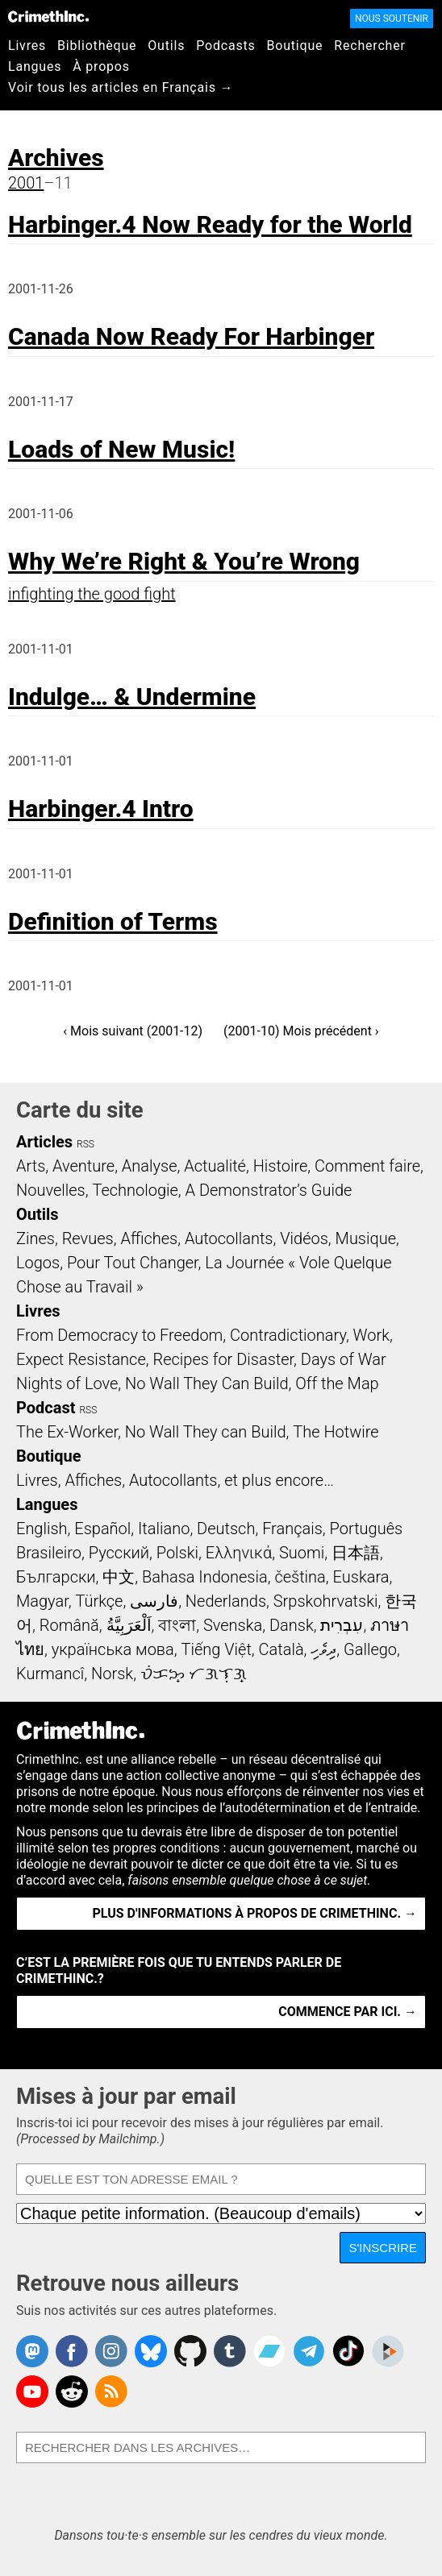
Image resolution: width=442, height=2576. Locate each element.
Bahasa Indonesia (205, 1577)
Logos (38, 1262)
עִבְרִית (341, 1625)
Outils (166, 45)
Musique (366, 1238)
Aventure (83, 1166)
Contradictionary (288, 1335)
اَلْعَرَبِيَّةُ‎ (129, 1625)
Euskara (361, 1577)
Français (292, 1528)
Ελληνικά (239, 1552)
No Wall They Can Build (207, 1383)
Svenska (232, 1625)
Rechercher (369, 45)
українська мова (113, 1649)
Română (69, 1625)
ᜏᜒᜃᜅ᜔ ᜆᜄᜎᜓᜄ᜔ (193, 1673)
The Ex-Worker (67, 1431)
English (42, 1528)
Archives (56, 157)
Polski (177, 1552)
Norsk (112, 1673)
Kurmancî (50, 1673)
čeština (299, 1577)
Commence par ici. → (347, 2011)
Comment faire (367, 1166)
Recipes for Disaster (223, 1359)
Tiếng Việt (216, 1649)
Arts (30, 1166)
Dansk (291, 1625)
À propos (101, 66)
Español (102, 1528)
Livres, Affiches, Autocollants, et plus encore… (175, 1480)
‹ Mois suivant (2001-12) (132, 1031)
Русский (119, 1552)
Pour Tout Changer (132, 1262)
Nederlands (226, 1601)
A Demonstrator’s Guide (269, 1190)
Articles (44, 1141)
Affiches (148, 1238)
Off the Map (336, 1383)
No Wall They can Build (205, 1431)
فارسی (154, 1601)
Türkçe (99, 1601)
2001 (26, 183)
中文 (118, 1577)
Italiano (164, 1528)
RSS (85, 1144)
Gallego (370, 1649)
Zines (35, 1238)
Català (281, 1649)
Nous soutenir (391, 18)
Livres (27, 45)
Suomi (301, 1552)
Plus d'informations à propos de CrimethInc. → (255, 1913)
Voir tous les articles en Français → (120, 87)
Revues (88, 1238)
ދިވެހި (323, 1649)
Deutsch (226, 1528)
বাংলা (177, 1625)
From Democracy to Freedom (119, 1335)
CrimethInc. (48, 16)
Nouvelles (50, 1190)
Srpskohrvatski (325, 1601)
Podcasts (225, 45)
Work (371, 1335)
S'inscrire (382, 2248)
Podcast (45, 1407)
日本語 (356, 1552)
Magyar (42, 1601)
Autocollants (229, 1238)
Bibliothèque (96, 45)
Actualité (215, 1166)
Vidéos (304, 1238)
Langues (34, 66)
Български (56, 1577)
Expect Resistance (81, 1359)
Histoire (280, 1166)
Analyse (149, 1166)
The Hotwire (335, 1431)
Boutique (295, 45)
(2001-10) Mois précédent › (301, 1031)
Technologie (134, 1190)
